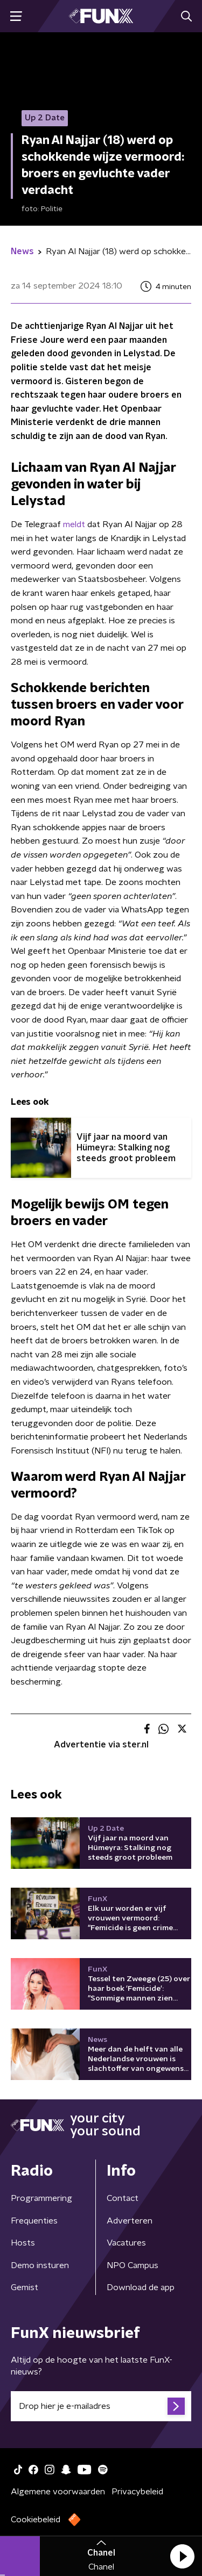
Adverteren (129, 2221)
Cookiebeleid (35, 2519)
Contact (122, 2198)
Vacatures (126, 2243)
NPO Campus (132, 2265)
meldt (74, 524)
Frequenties (34, 2221)
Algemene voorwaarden (58, 2491)
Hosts (23, 2243)
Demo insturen (40, 2265)
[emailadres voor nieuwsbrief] (101, 2406)
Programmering (41, 2198)
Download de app (141, 2287)
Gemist (24, 2287)
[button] (182, 2556)
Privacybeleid (137, 2491)
